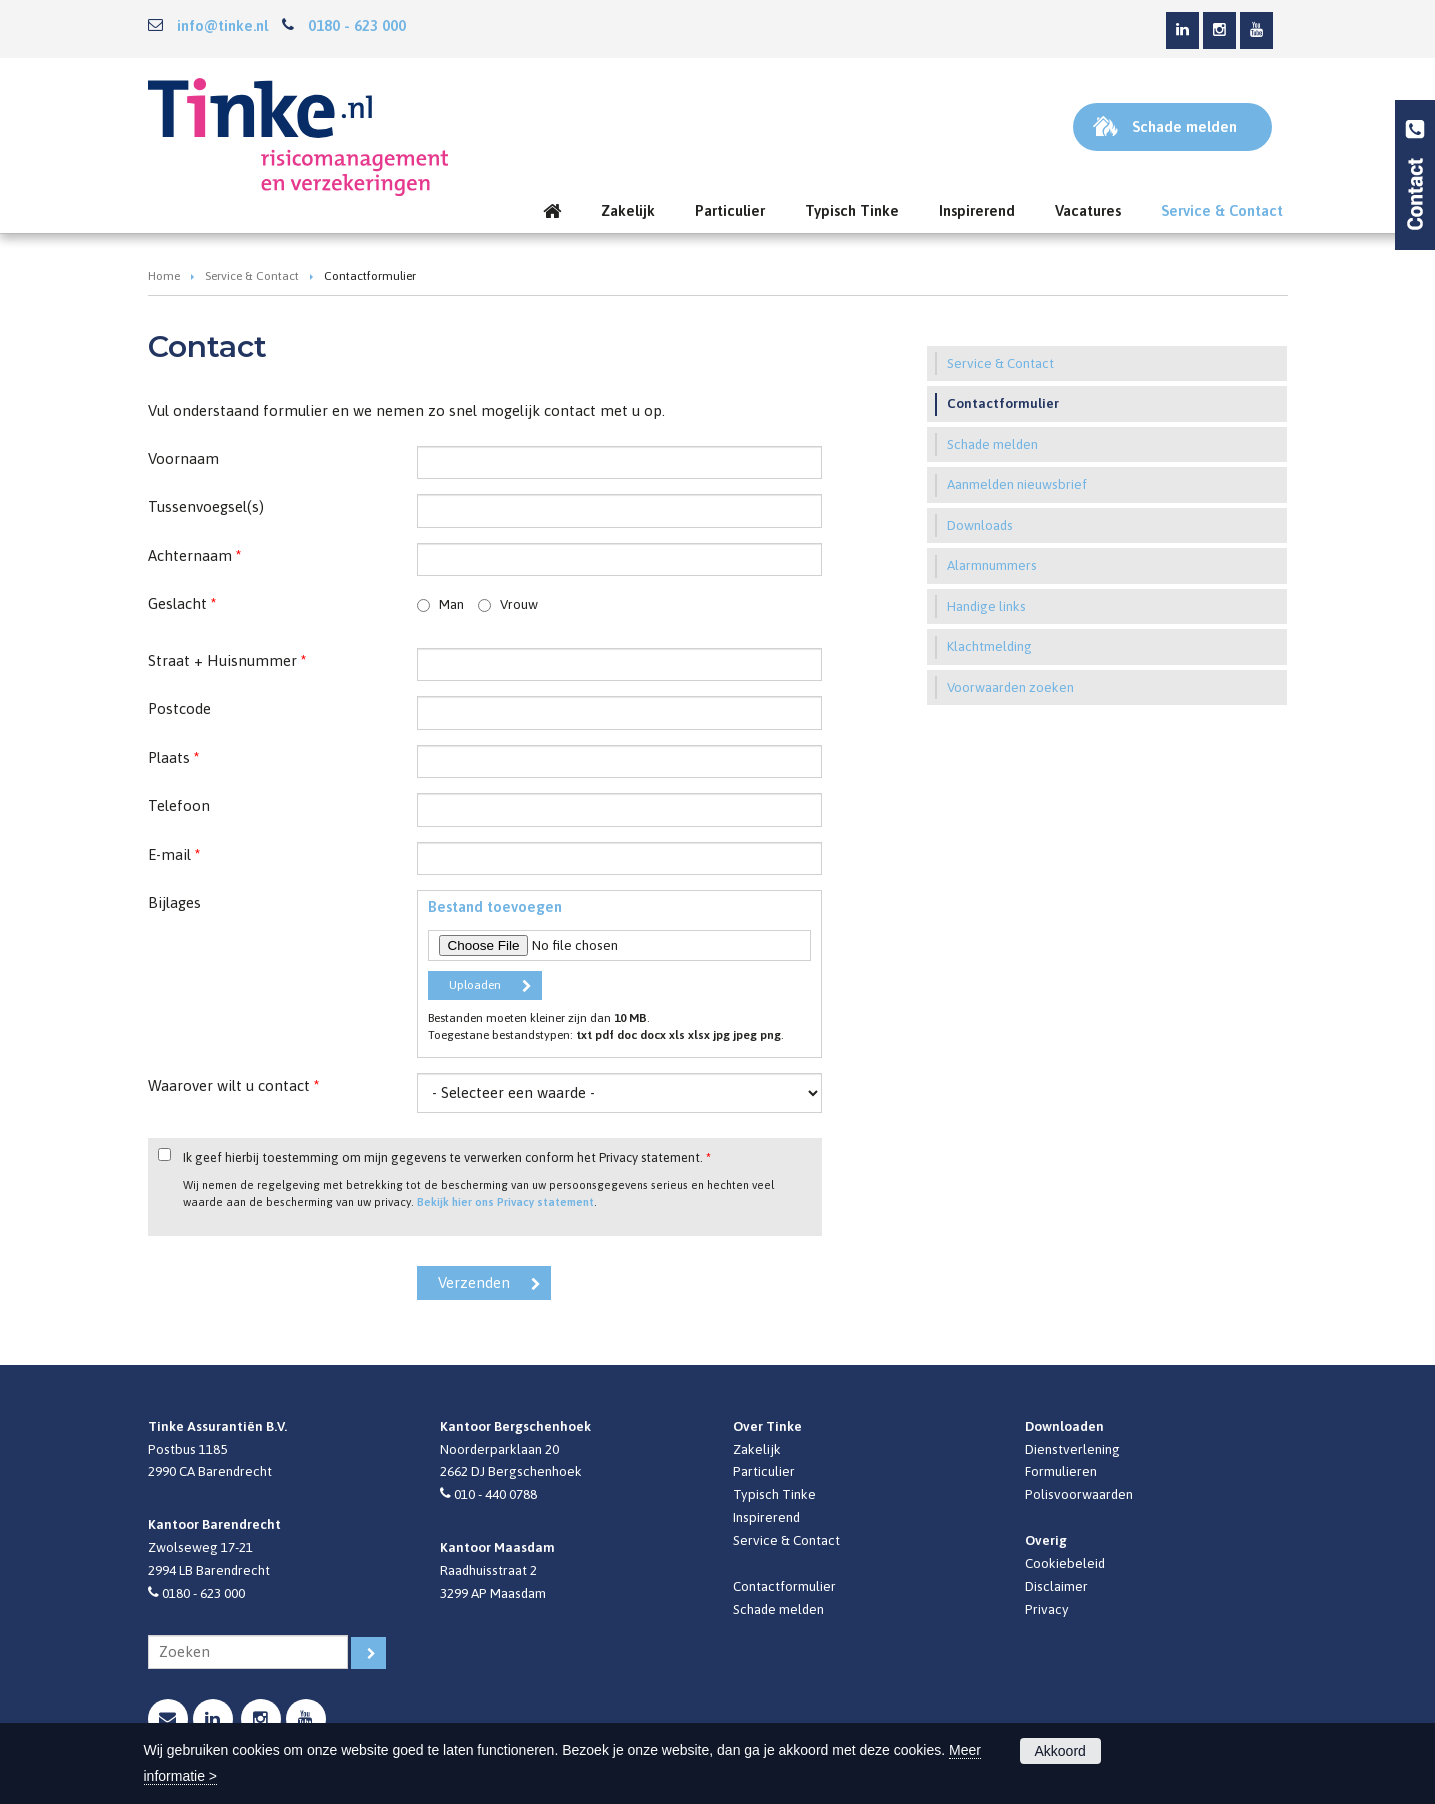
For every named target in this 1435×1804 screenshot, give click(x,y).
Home (164, 276)
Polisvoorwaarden (1079, 1494)
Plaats (173, 757)
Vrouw (519, 604)
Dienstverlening (1072, 1449)
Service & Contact (252, 276)
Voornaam (183, 458)
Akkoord (1060, 1751)
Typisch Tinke (774, 1494)
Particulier (764, 1471)
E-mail (174, 854)
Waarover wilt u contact (233, 1085)
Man (451, 604)
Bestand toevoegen (495, 906)
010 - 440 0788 (495, 1494)
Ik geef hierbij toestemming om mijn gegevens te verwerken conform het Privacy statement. (447, 1157)
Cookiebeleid (1065, 1563)
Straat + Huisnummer (227, 660)
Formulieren (1061, 1471)
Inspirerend (766, 1517)
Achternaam (194, 555)
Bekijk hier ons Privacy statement (505, 1201)
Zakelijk (757, 1449)
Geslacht (182, 603)
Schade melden (778, 1609)
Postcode (179, 708)
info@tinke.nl (222, 25)
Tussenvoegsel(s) (206, 506)
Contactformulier (784, 1586)
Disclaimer (1056, 1586)
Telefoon (179, 805)
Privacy (1047, 1609)
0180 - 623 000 (357, 25)
